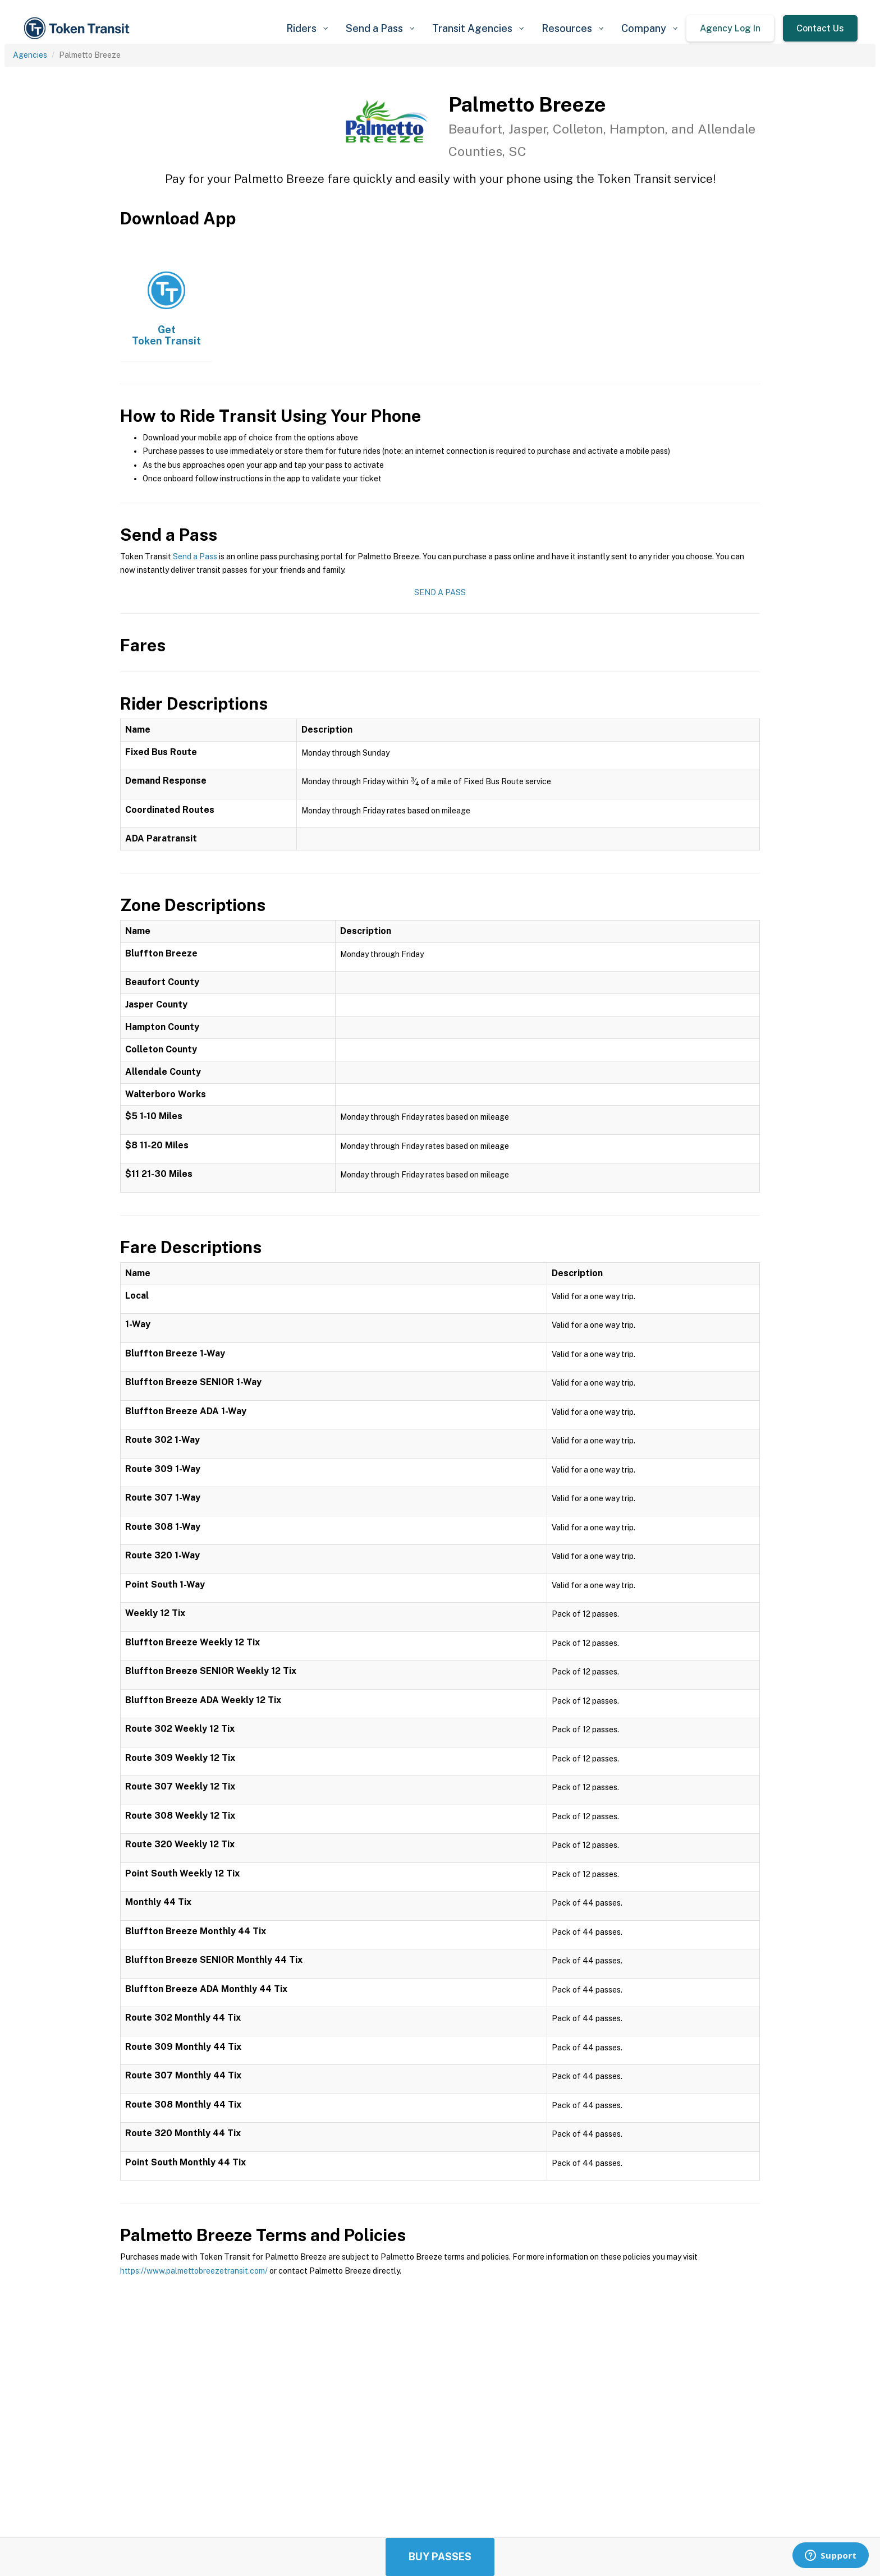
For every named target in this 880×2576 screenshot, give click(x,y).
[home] (78, 28)
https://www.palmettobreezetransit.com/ (194, 2270)
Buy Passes (440, 2557)
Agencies (30, 54)
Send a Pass (195, 556)
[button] (307, 28)
